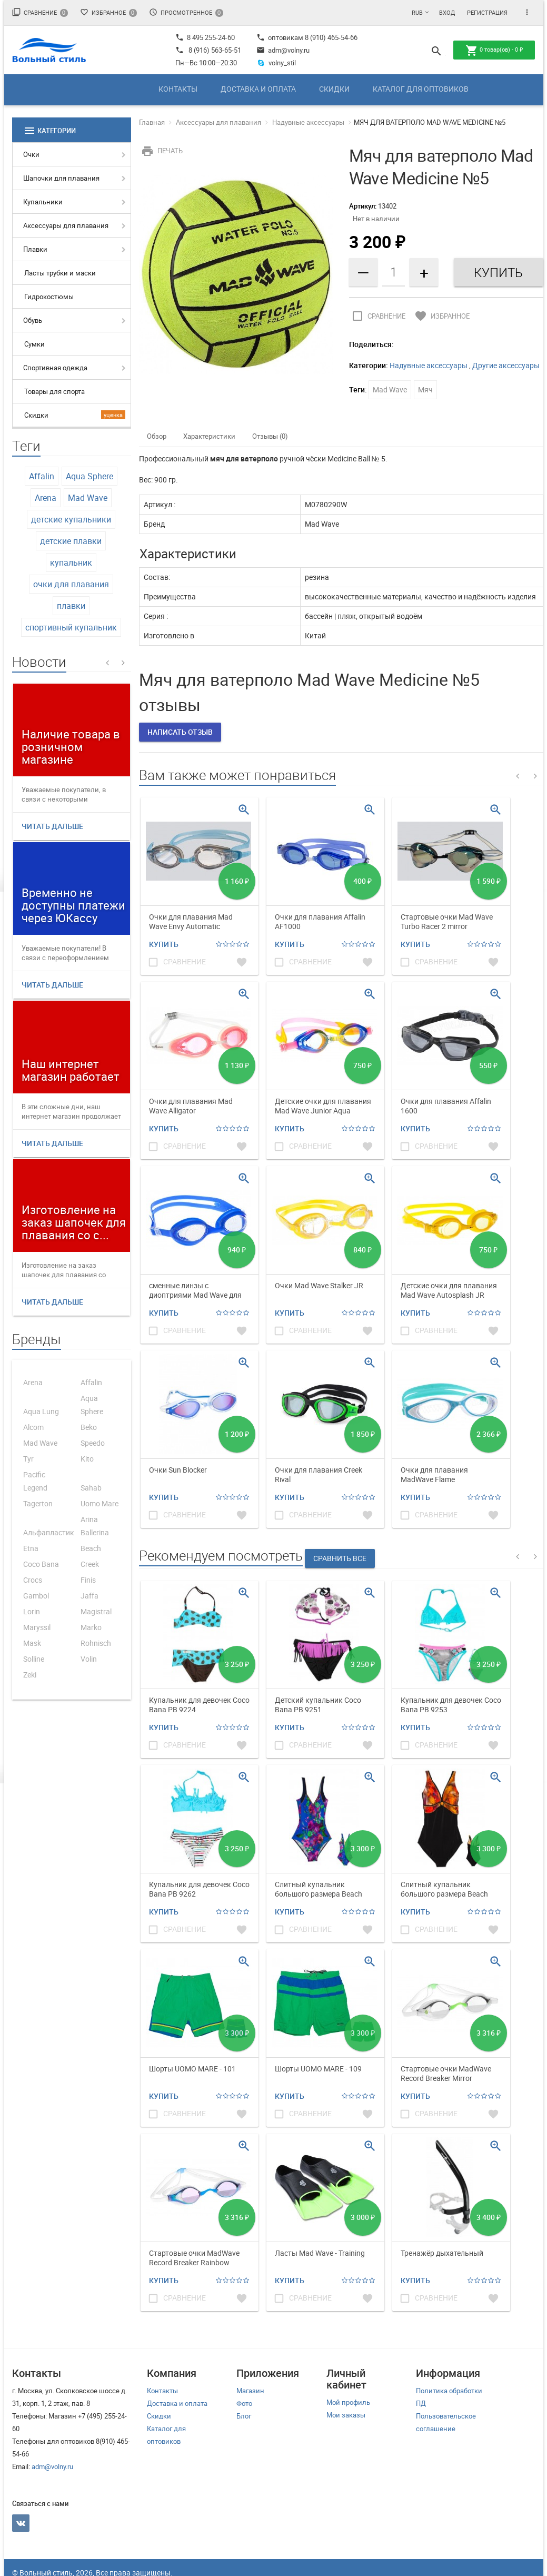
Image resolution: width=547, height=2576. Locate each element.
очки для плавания (71, 584)
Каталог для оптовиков (421, 89)
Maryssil (37, 1627)
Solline (33, 1659)
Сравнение (40, 12)
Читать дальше (52, 826)
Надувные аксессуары (308, 122)
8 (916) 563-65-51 (214, 50)
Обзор (156, 436)
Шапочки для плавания (61, 178)
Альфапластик (48, 1532)
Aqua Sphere (89, 476)
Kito (87, 1459)
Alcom (33, 1427)
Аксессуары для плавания (65, 225)
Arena (45, 498)
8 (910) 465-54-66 (330, 37)
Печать (161, 150)
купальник (71, 562)
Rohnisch (96, 1643)
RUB (417, 12)
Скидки (334, 89)
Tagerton (38, 1503)
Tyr (28, 1459)
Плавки (35, 249)
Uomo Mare (99, 1503)
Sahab (91, 1488)
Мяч (425, 389)
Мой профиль (348, 2402)
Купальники (43, 201)
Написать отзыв (180, 732)
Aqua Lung (41, 1411)
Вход (447, 12)
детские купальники (71, 519)
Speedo (93, 1443)
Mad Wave (87, 498)
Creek (90, 1564)
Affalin (41, 476)
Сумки (34, 344)
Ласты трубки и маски (60, 273)
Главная (152, 122)
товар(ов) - (494, 50)
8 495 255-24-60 (205, 37)
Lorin (31, 1611)
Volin (89, 1659)
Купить (163, 944)
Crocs (32, 1580)
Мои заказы (345, 2415)
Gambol (36, 1596)
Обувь (32, 320)
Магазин (250, 2390)
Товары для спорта (54, 391)
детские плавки (71, 541)
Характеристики (209, 436)
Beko (89, 1427)
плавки (71, 605)
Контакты (177, 89)
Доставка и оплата (258, 89)
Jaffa (89, 1596)
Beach (91, 1548)
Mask (32, 1643)
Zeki (29, 1675)
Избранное (108, 12)
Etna (30, 1548)
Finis (88, 1580)
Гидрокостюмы (49, 296)
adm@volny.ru (283, 50)
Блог (243, 2416)
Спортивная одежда (55, 367)
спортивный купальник (71, 627)
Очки (31, 154)
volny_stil (276, 62)
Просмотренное (186, 12)
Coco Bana (41, 1564)
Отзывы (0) (270, 436)
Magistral (96, 1611)
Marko (91, 1627)
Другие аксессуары (506, 365)
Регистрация (487, 12)
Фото (244, 2403)
